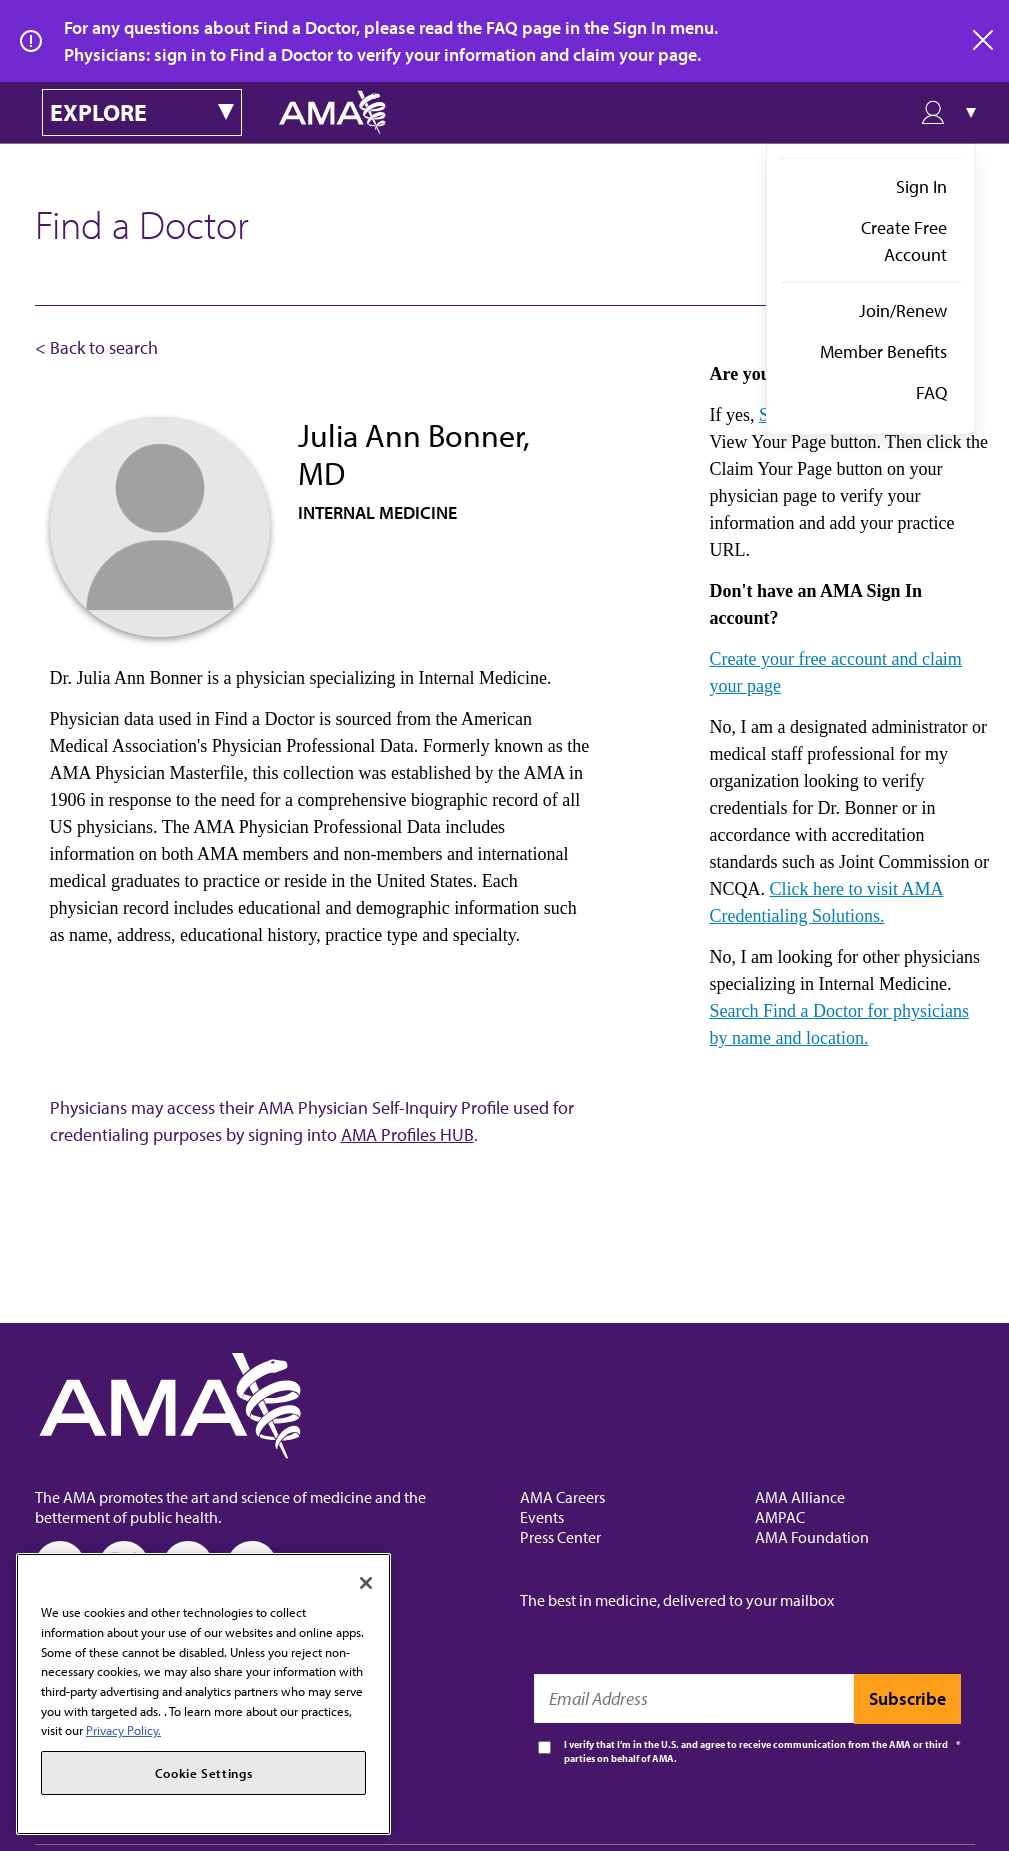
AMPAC (780, 1517)
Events (542, 1517)
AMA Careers (562, 1497)
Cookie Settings (204, 1773)
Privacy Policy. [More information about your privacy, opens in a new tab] (123, 1730)
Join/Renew (903, 310)
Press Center (560, 1537)
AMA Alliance (800, 1497)
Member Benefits (883, 351)
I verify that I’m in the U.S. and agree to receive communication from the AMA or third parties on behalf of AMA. (756, 1751)
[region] (203, 1694)
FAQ (931, 392)
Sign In (921, 186)
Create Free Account (904, 241)
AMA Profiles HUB (407, 1134)
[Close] (366, 1583)
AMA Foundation (812, 1537)
